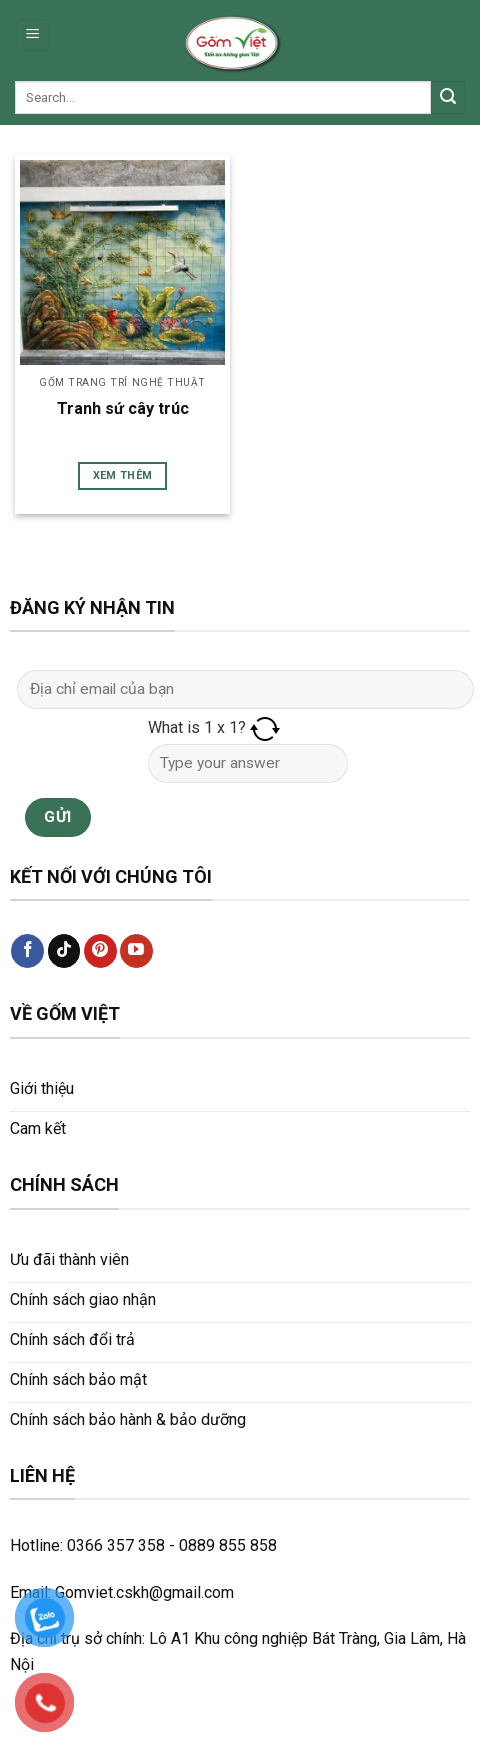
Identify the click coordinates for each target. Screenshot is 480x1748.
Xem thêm (123, 475)
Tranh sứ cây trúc (123, 408)
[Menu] (33, 35)
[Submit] (448, 98)
